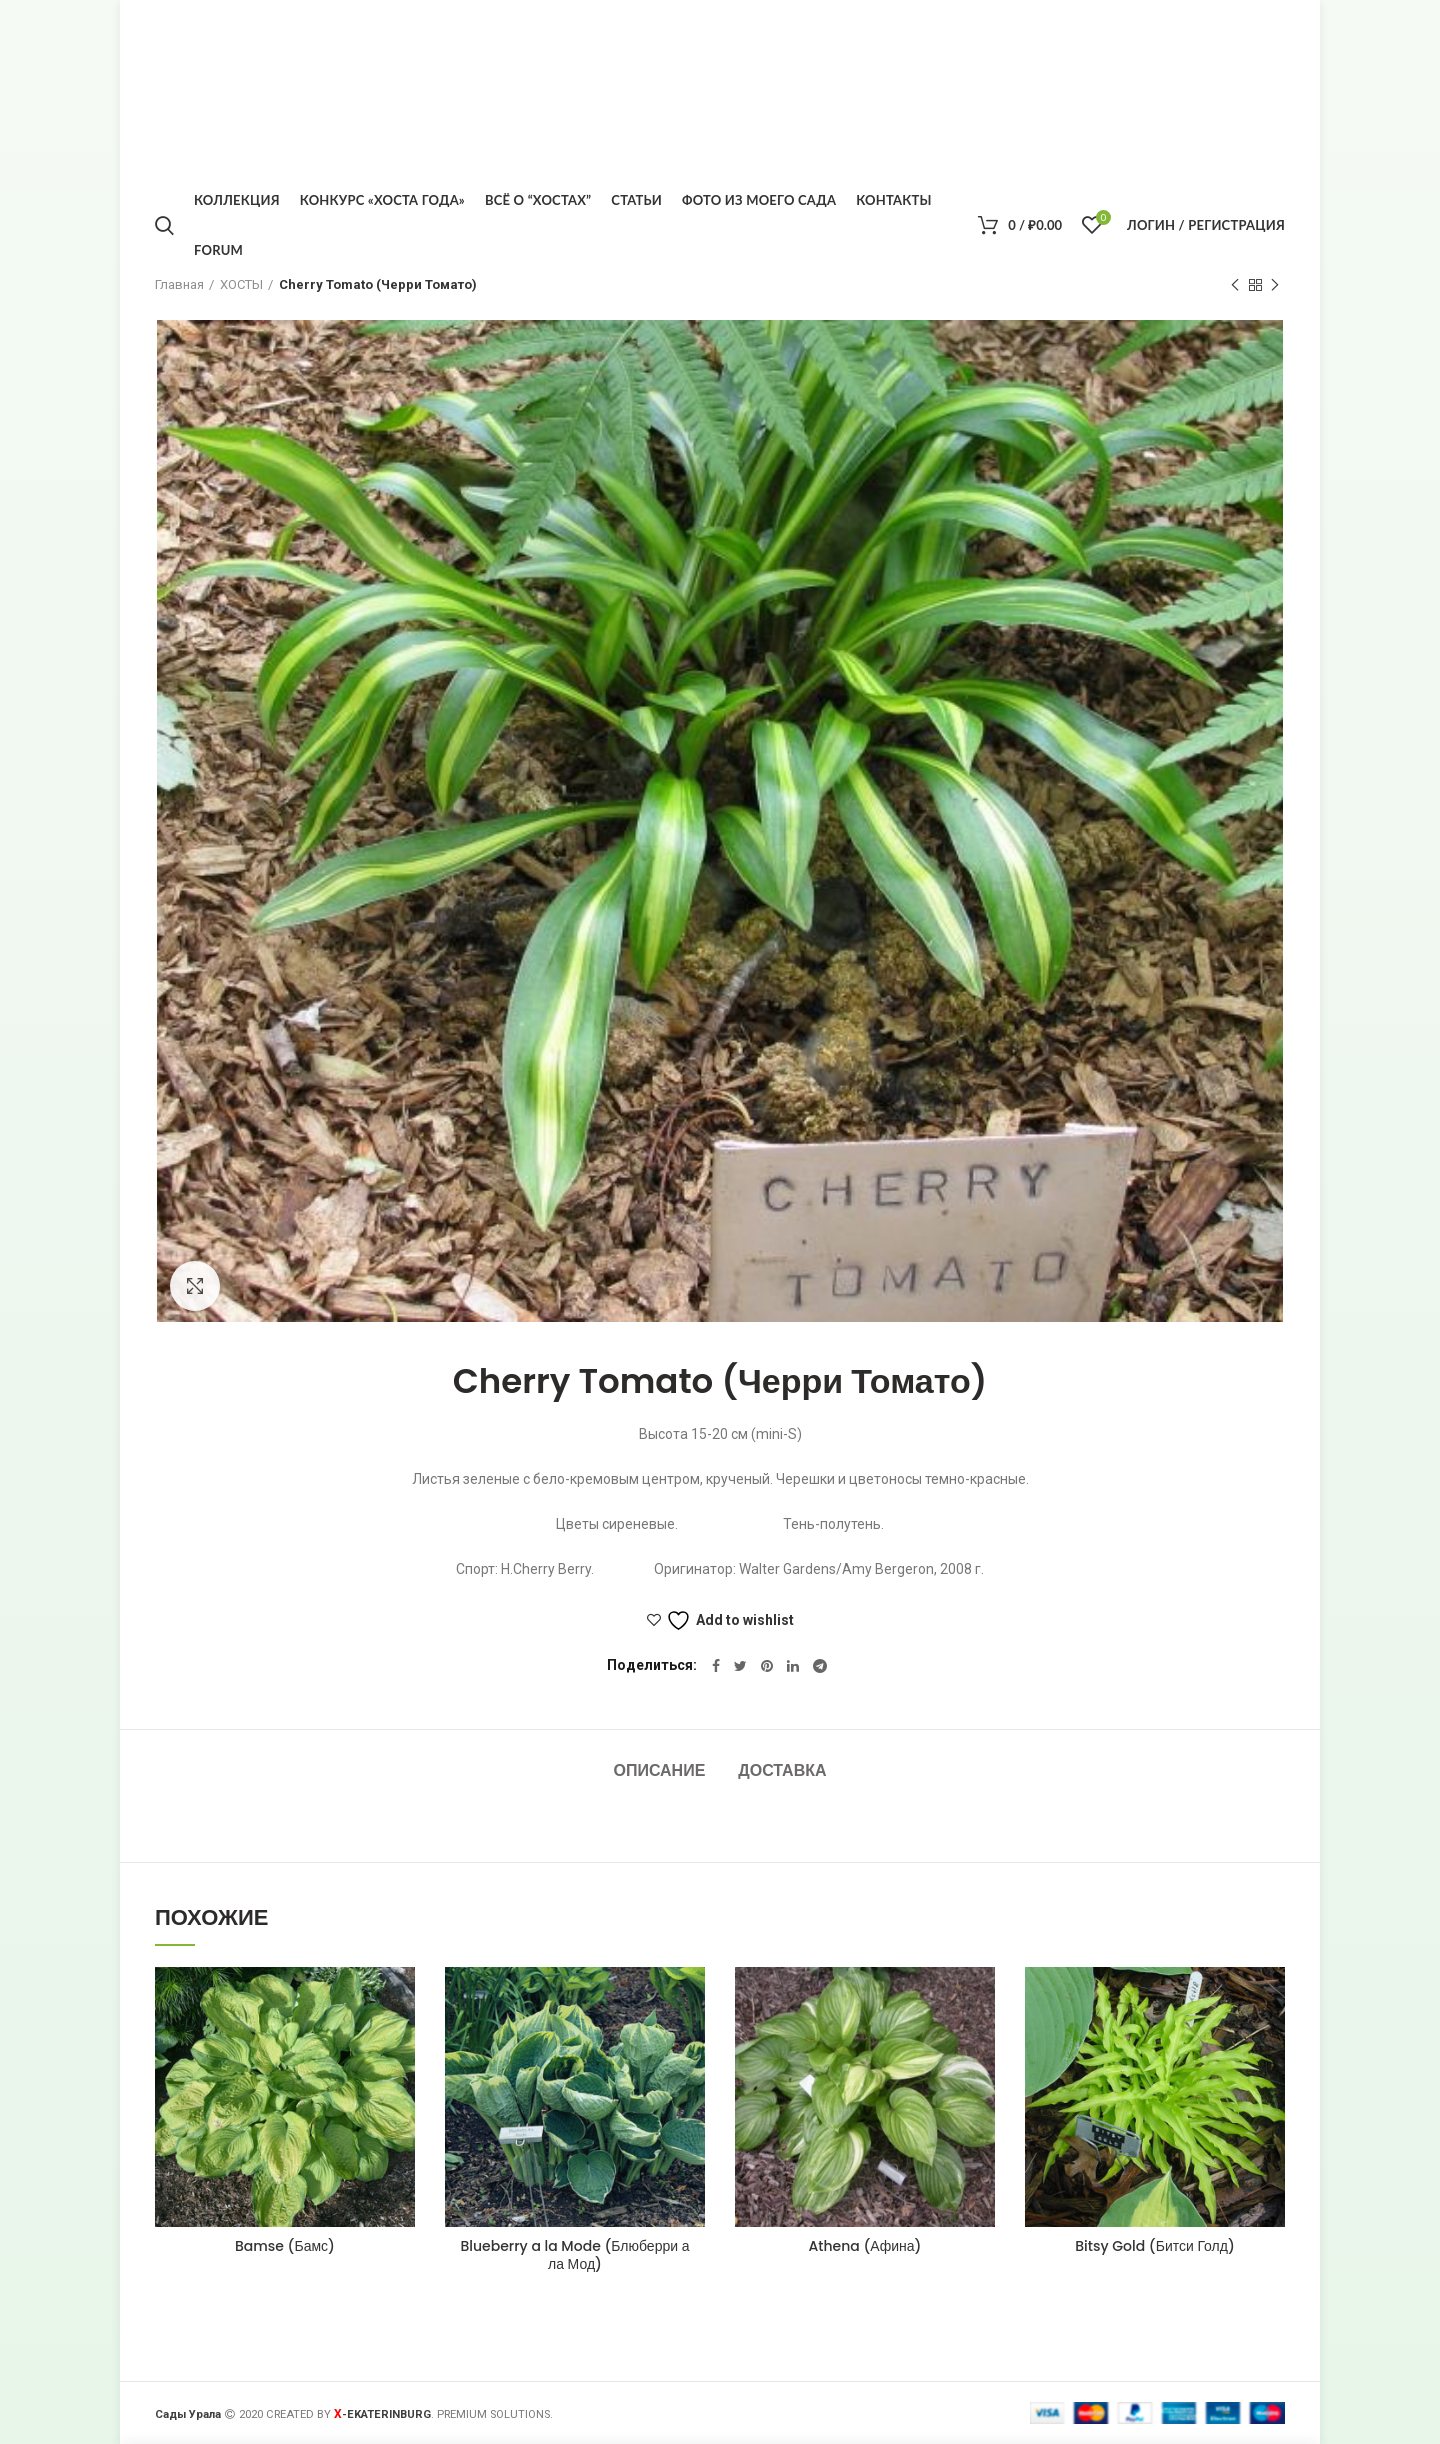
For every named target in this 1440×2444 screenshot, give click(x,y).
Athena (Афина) (864, 2246)
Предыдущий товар (1235, 286)
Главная (179, 284)
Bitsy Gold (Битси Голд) (1155, 2246)
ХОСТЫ (241, 284)
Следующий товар (1275, 286)
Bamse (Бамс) (285, 2246)
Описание (659, 1770)
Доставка (782, 1770)
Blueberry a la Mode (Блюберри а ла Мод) (575, 2255)
